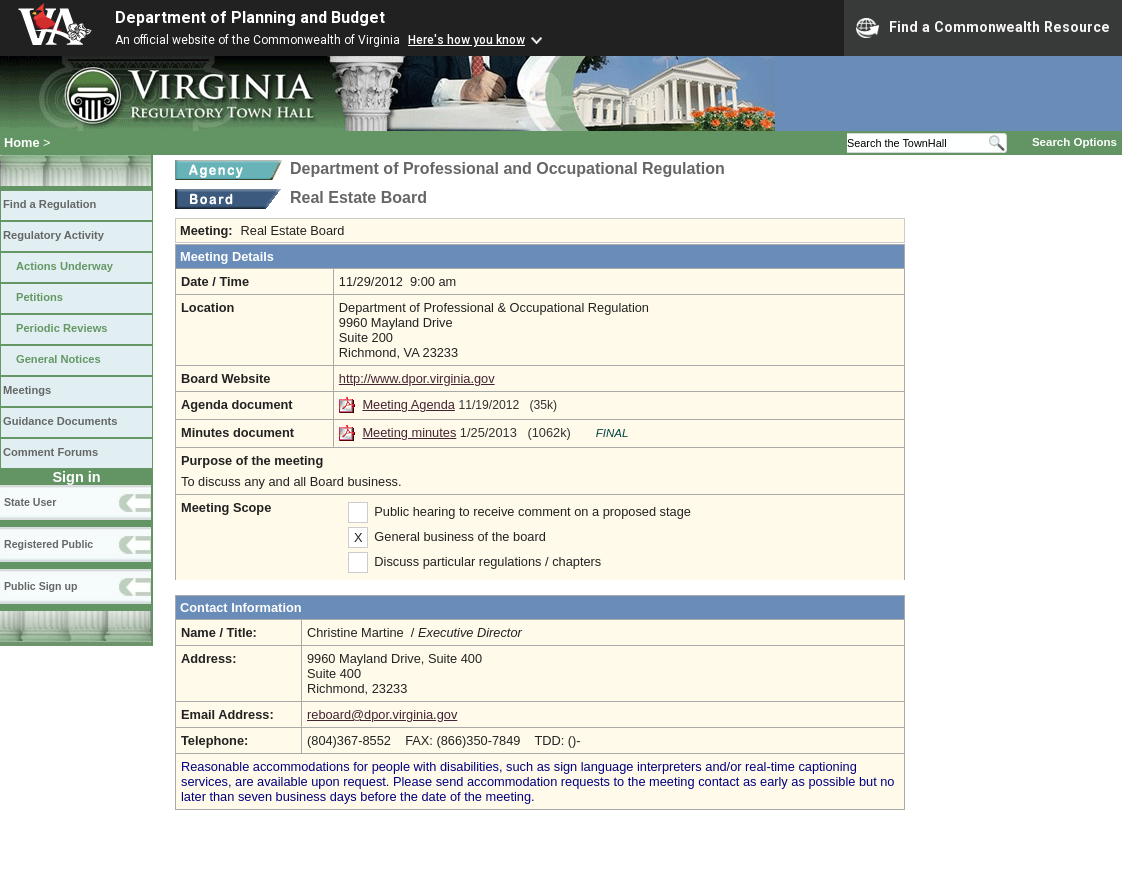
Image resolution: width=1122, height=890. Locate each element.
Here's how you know (466, 40)
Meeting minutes (409, 432)
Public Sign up (40, 586)
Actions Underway (64, 266)
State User (30, 502)
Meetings (27, 390)
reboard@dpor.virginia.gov (382, 714)
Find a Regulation (49, 204)
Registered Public (48, 544)
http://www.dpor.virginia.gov (417, 378)
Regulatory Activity (53, 235)
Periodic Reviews (62, 328)
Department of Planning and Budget (250, 17)
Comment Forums (50, 452)
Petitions (39, 297)
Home (22, 142)
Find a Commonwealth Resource (983, 28)
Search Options (1074, 142)
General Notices (58, 359)
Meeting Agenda (408, 404)
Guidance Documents (60, 421)
